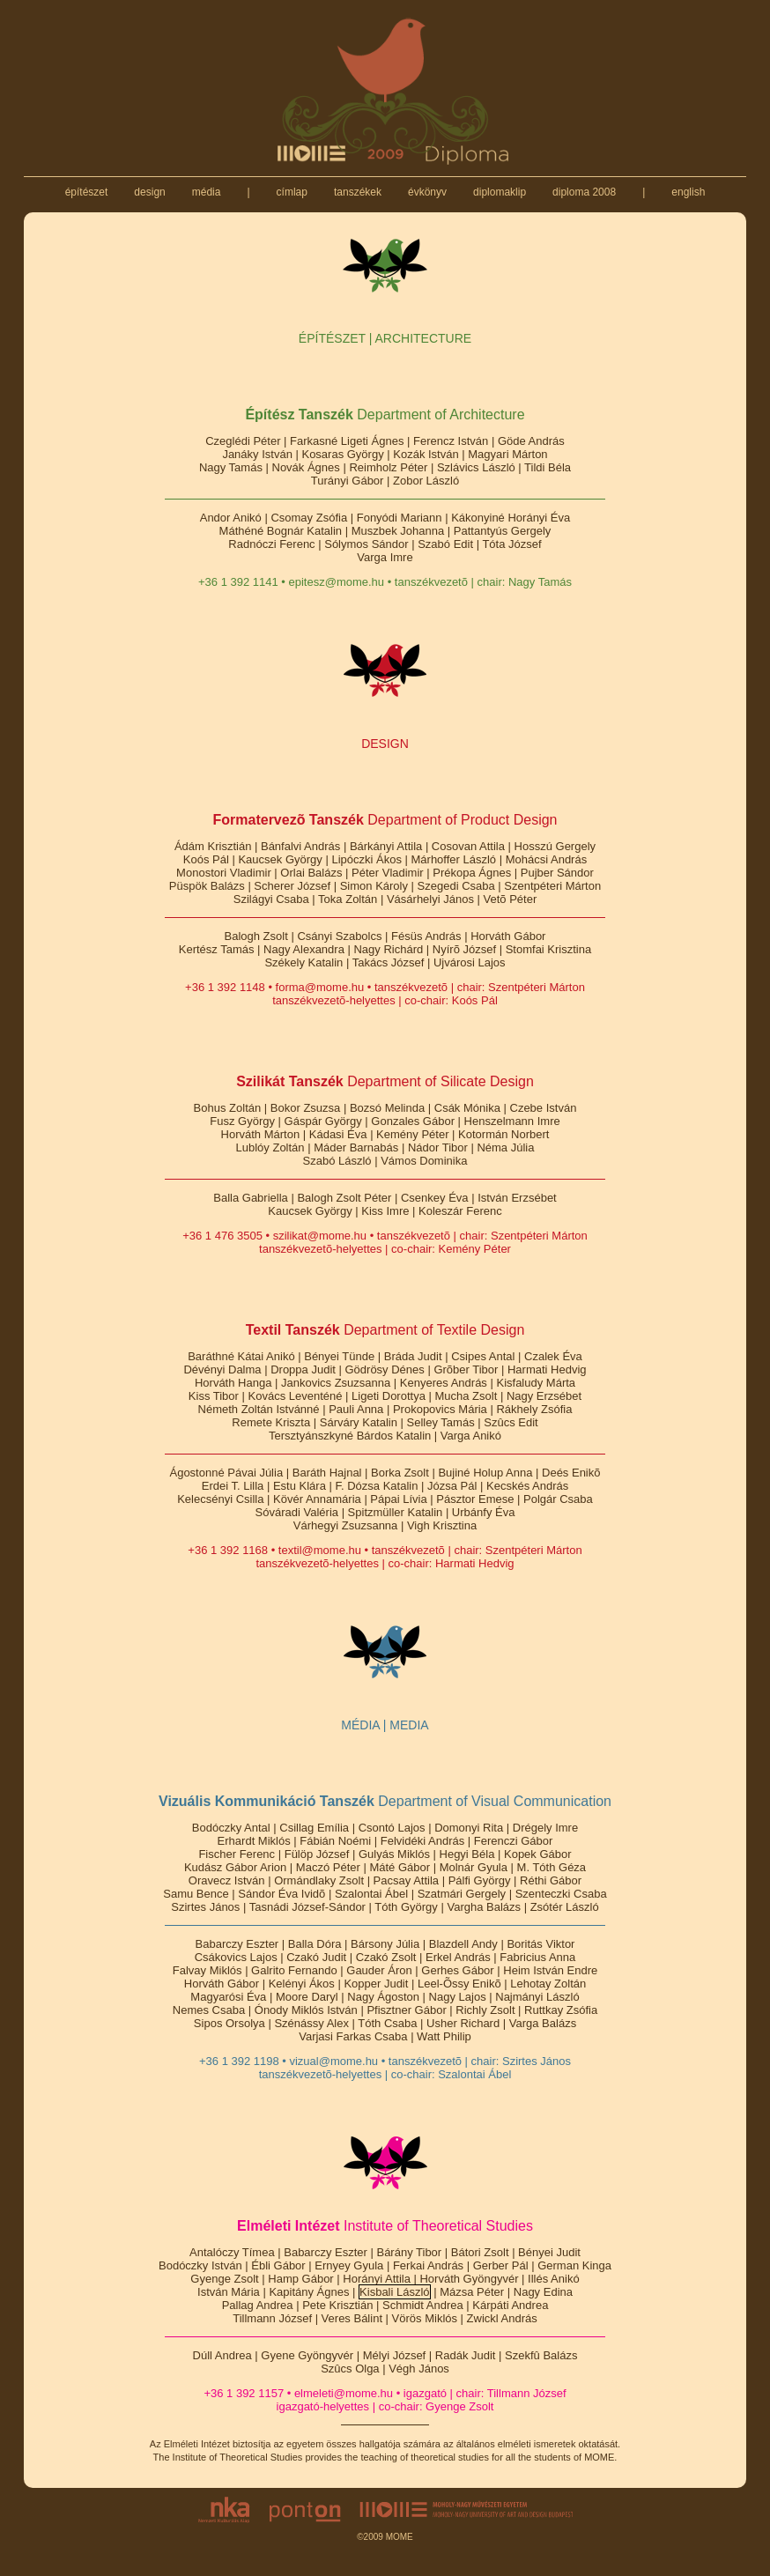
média (206, 192)
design (149, 192)
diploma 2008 (584, 192)
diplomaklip (499, 192)
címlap (291, 192)
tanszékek (358, 192)
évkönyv (427, 192)
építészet (86, 192)
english (688, 192)
